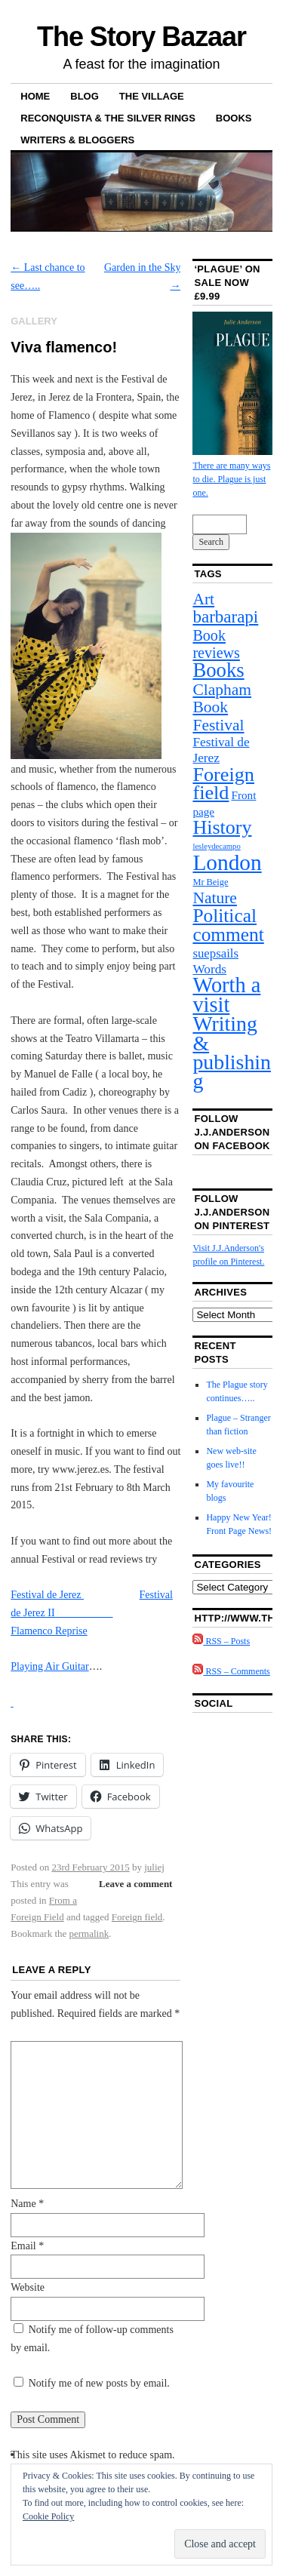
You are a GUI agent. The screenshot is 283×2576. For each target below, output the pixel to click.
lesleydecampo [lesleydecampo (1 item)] (216, 846)
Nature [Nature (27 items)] (214, 898)
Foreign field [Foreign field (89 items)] (223, 784)
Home (35, 96)
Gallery (34, 321)
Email (27, 2246)
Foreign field (137, 1917)
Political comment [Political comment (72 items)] (227, 925)
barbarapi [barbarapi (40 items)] (225, 616)
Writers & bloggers (77, 140)
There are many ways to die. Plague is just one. (231, 479)
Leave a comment (135, 1883)
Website (28, 2287)
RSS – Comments (230, 1671)
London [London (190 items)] (226, 862)
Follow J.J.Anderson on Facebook (231, 1132)
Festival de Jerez (47, 1594)
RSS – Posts (221, 1641)
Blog (84, 96)
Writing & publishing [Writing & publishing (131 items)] (231, 1052)
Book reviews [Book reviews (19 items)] (215, 644)
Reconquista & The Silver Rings (107, 118)
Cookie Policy (48, 2516)
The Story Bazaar (141, 36)
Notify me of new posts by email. (99, 2383)
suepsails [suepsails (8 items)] (215, 953)
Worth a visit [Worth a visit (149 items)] (226, 994)
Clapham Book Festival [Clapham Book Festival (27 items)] (221, 707)
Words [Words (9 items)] (209, 969)
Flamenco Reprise (49, 1631)
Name (27, 2203)
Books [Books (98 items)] (218, 670)
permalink (89, 1933)
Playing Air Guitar (49, 1666)
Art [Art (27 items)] (203, 599)
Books (234, 118)
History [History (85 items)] (221, 827)
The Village (151, 96)
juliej (154, 1867)
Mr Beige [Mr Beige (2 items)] (210, 882)
